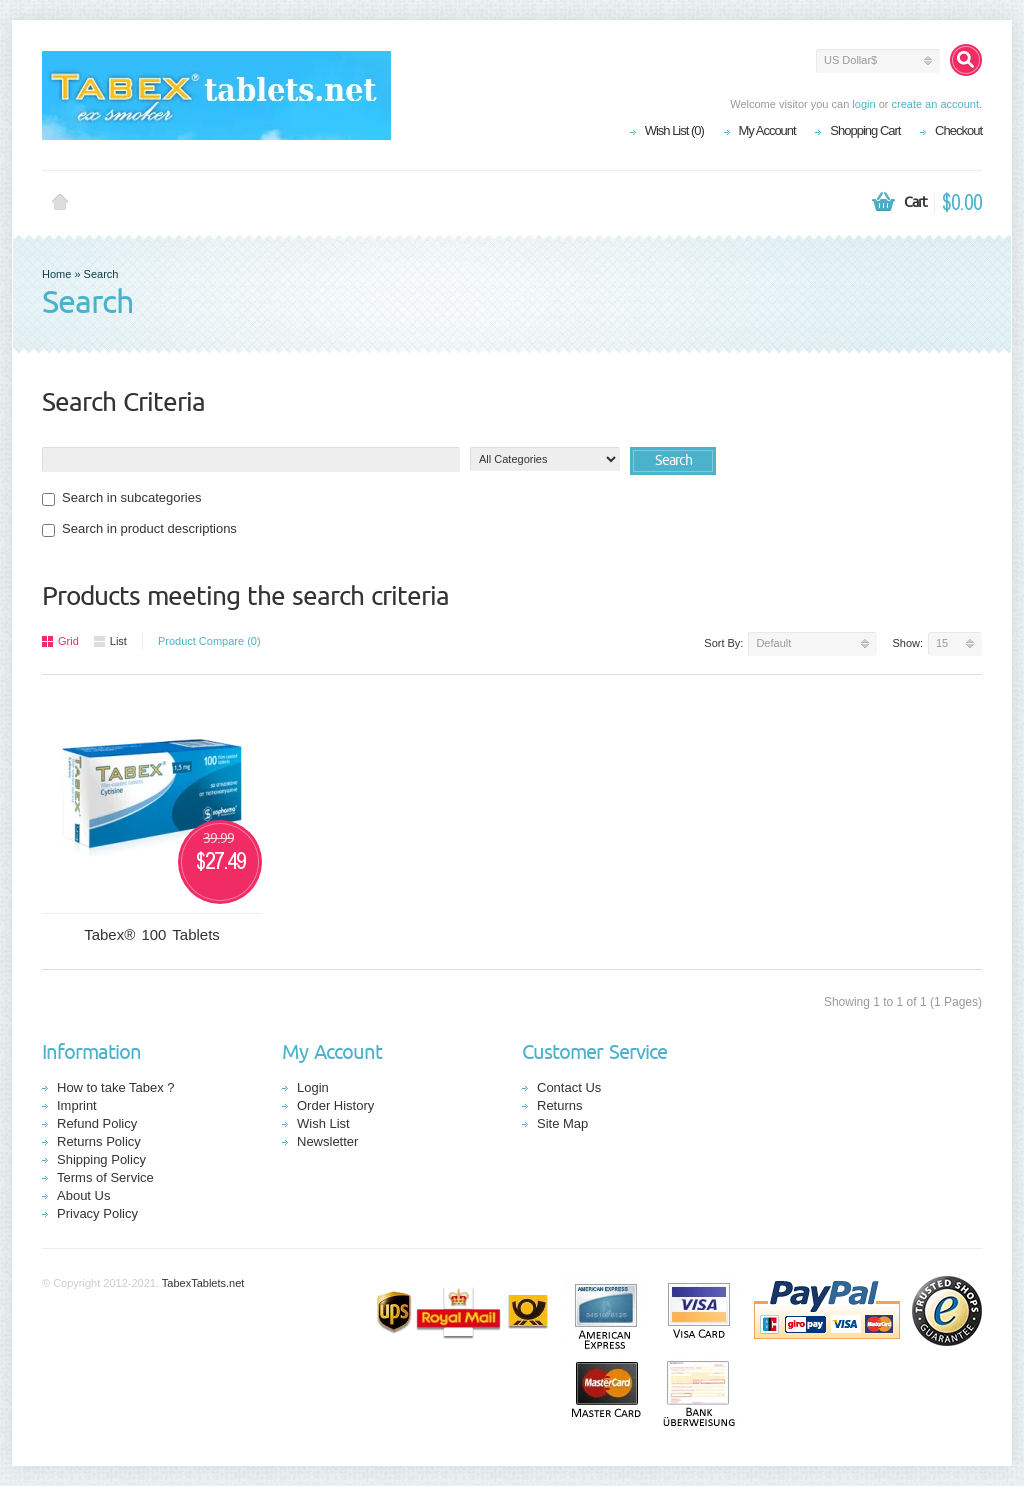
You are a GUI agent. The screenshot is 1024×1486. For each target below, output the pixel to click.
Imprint (77, 1105)
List (110, 641)
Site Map (562, 1123)
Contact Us (569, 1087)
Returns (560, 1105)
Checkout (958, 130)
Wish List (323, 1123)
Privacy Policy (97, 1213)
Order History (335, 1105)
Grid (60, 641)
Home (60, 203)
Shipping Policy (101, 1159)
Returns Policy (99, 1141)
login (863, 104)
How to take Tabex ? (116, 1087)
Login (313, 1087)
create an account (934, 104)
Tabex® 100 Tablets (152, 934)
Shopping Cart (865, 130)
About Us (83, 1195)
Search (101, 274)
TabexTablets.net (203, 1283)
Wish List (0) (674, 130)
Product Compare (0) (209, 641)
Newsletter (327, 1141)
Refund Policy (97, 1123)
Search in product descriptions (139, 529)
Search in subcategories (121, 498)
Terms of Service (105, 1177)
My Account (767, 130)
